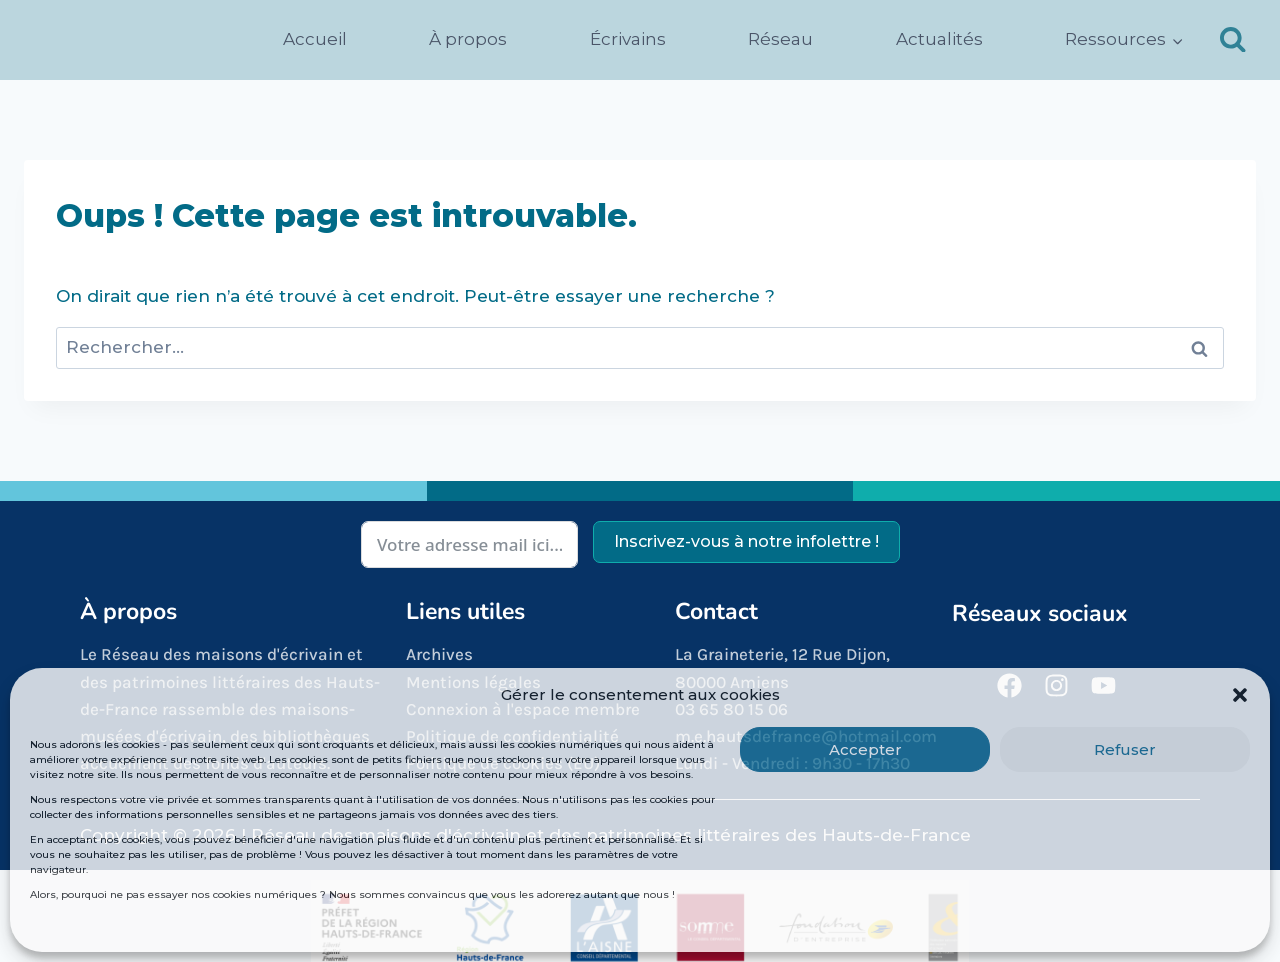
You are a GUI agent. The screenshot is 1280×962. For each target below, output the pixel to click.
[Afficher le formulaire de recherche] (1233, 40)
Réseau (780, 39)
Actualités (939, 39)
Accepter (865, 749)
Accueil (315, 39)
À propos (468, 39)
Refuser (1125, 749)
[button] (1240, 695)
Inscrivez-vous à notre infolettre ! (746, 541)
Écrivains (628, 39)
